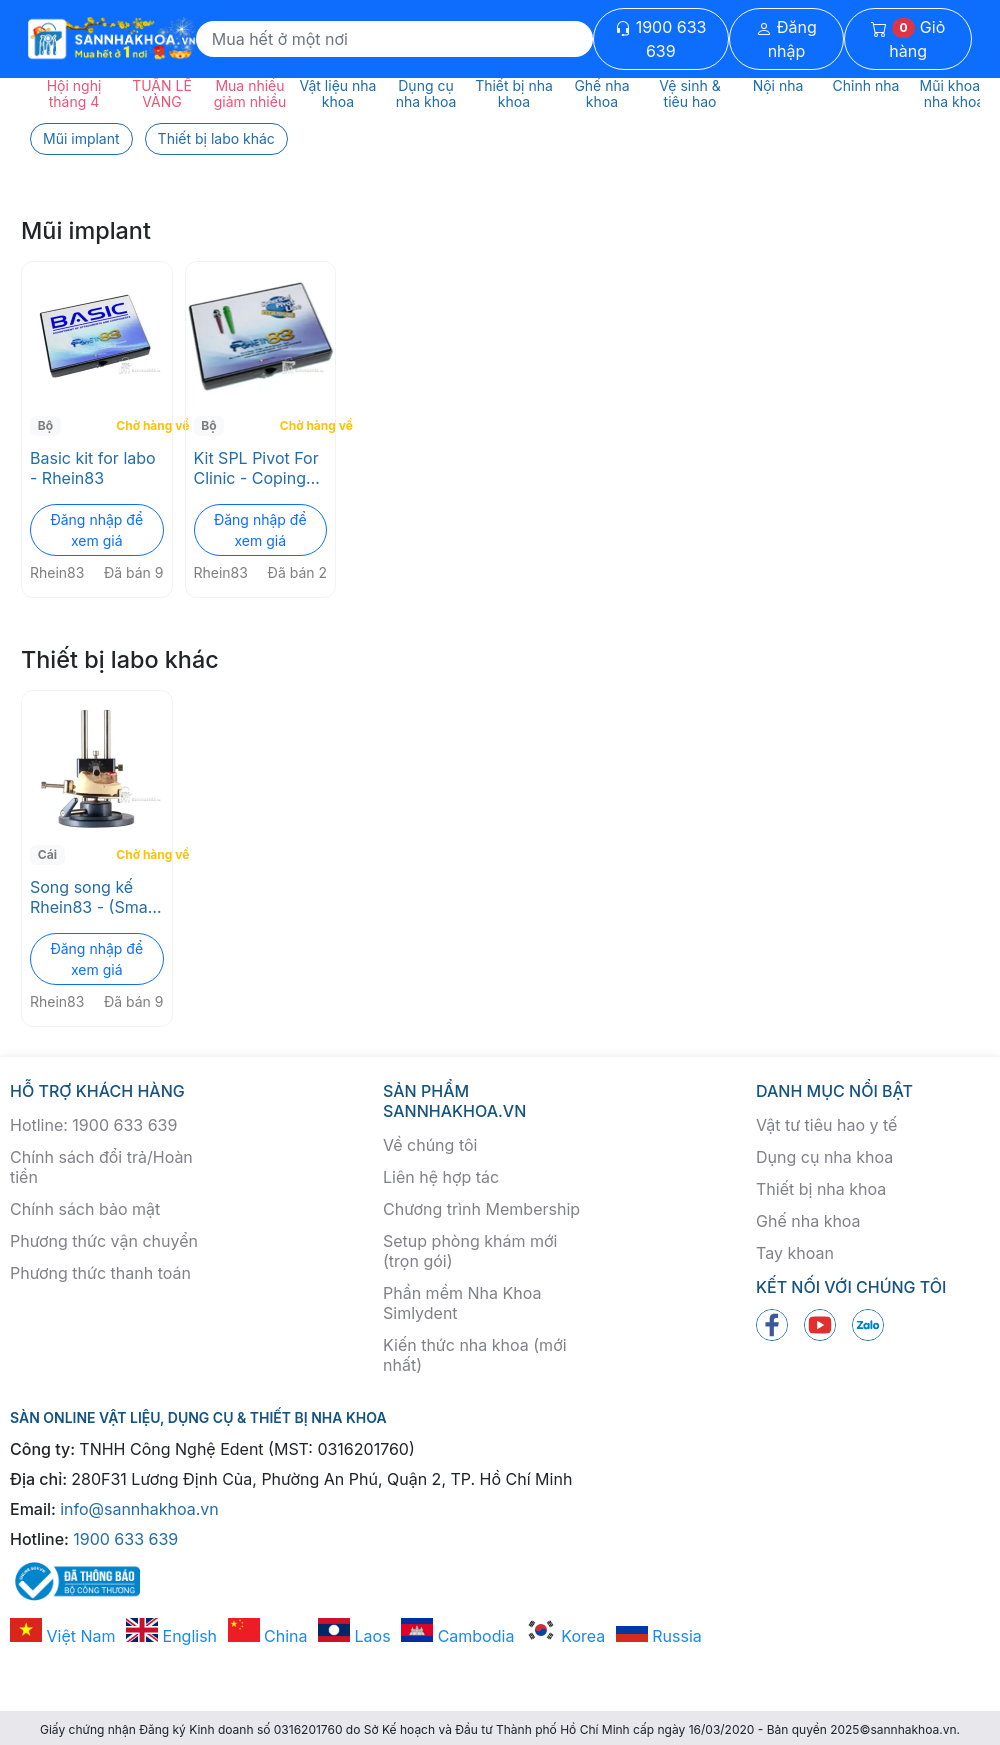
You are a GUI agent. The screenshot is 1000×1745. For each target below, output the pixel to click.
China (268, 1636)
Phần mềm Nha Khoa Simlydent (462, 1303)
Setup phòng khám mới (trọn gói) (470, 1251)
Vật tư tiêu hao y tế (826, 1125)
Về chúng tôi (430, 1145)
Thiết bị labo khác (216, 138)
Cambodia (457, 1636)
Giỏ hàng (908, 39)
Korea (565, 1636)
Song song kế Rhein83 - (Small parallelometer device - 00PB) (92, 897)
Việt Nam (63, 1636)
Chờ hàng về (141, 425)
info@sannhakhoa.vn (139, 1509)
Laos (354, 1636)
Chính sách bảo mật (85, 1209)
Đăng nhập (786, 39)
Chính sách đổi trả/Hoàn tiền (101, 1167)
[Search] (394, 39)
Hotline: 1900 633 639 (93, 1125)
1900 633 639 (660, 39)
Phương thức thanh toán (100, 1273)
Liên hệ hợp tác (441, 1177)
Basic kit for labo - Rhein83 (93, 468)
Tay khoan (795, 1253)
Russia (659, 1636)
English (171, 1636)
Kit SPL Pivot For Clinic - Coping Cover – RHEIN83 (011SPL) (259, 468)
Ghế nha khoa (808, 1221)
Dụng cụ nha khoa (824, 1157)
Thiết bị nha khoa (821, 1189)
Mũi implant (81, 138)
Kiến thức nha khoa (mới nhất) (475, 1355)
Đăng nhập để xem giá (96, 530)
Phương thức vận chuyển (104, 1241)
